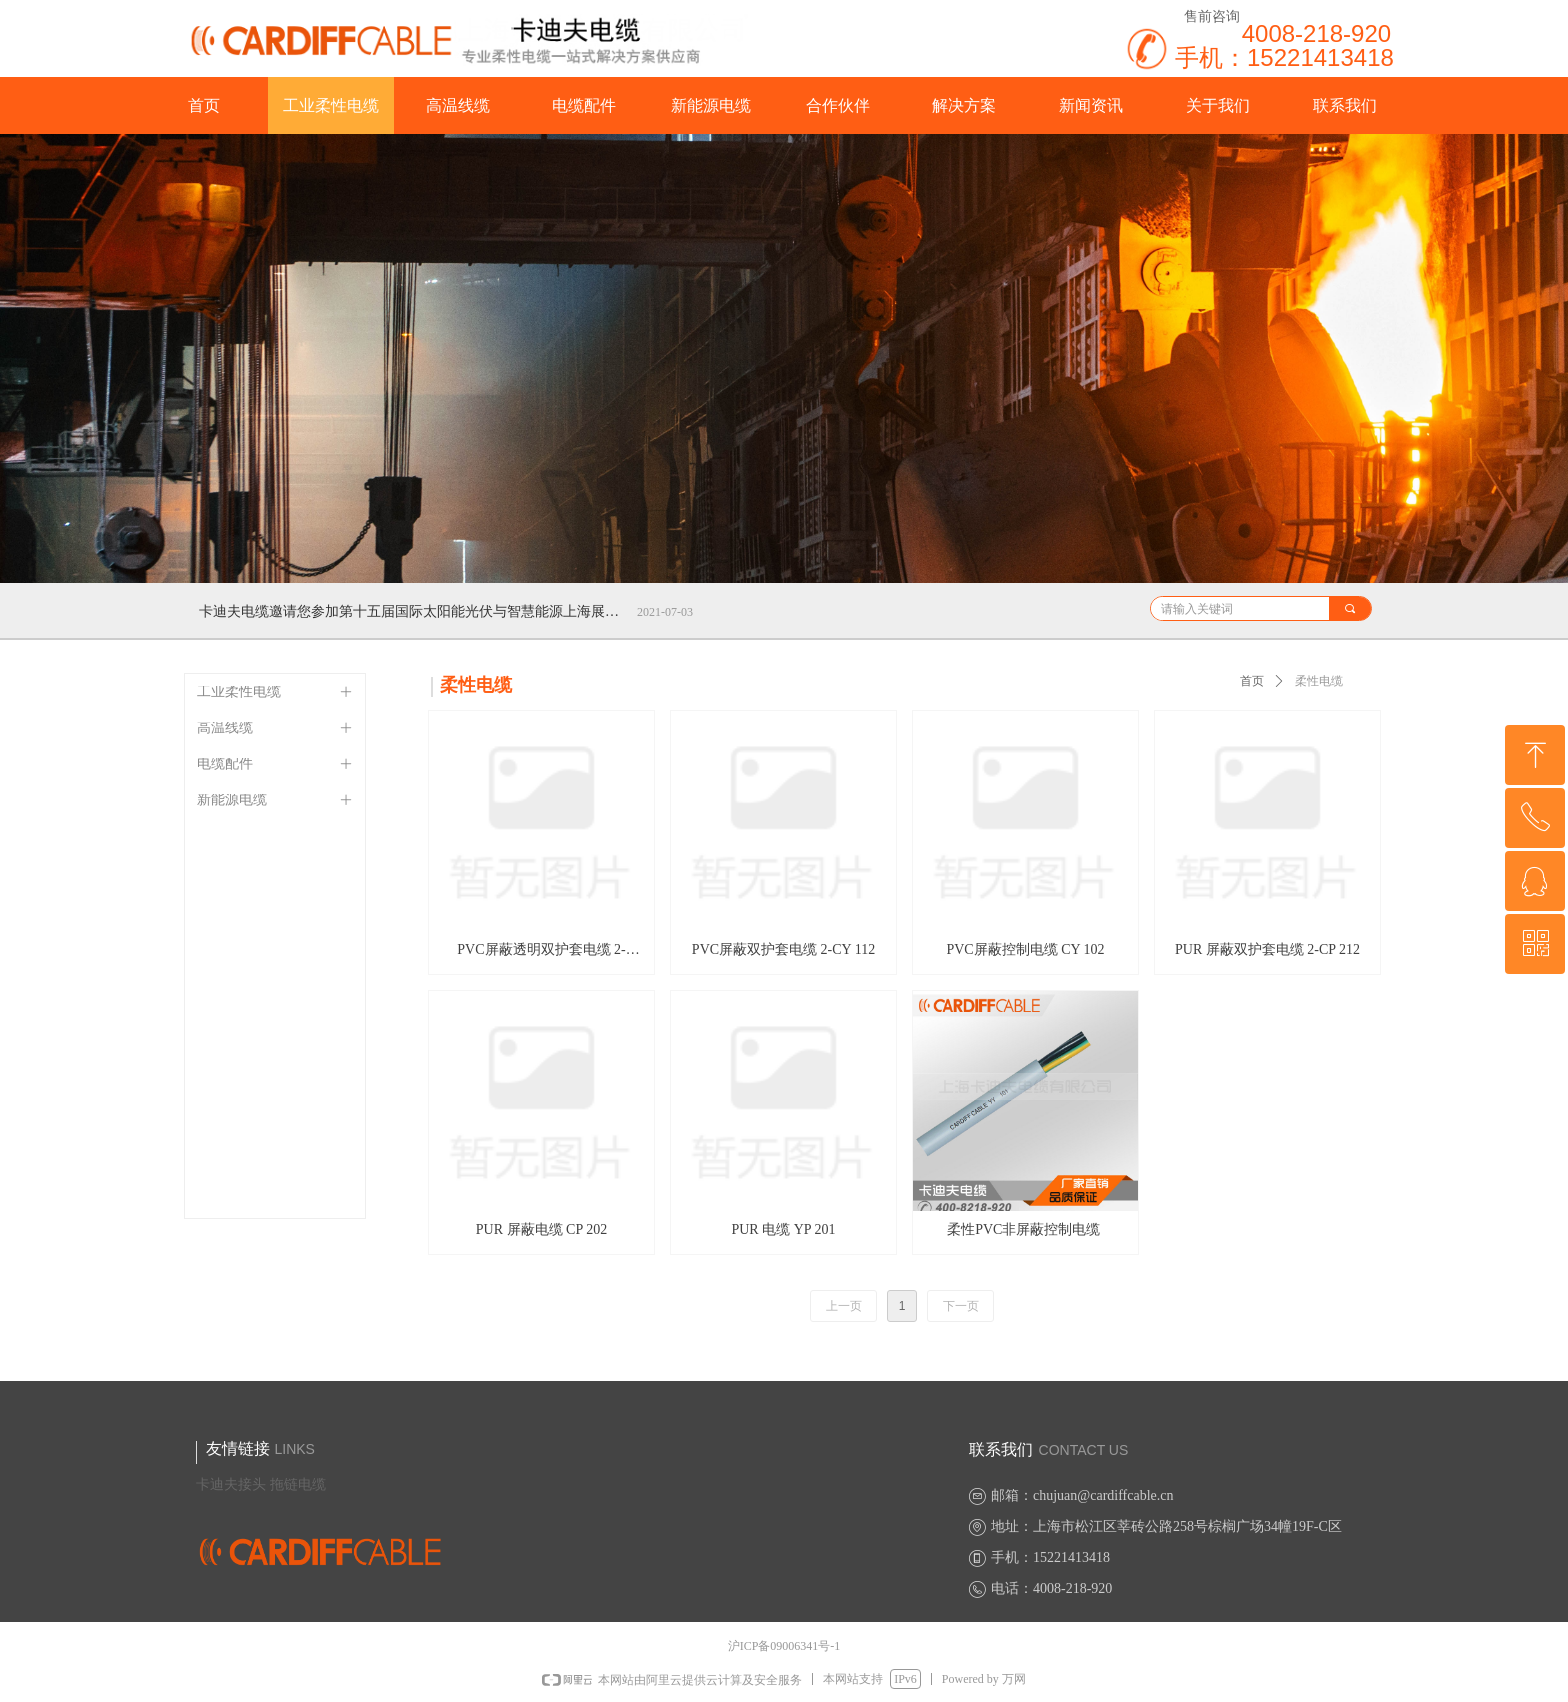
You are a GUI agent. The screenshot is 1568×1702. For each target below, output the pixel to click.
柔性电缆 (1319, 681)
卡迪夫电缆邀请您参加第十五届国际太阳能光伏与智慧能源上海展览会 (414, 611)
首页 (1252, 681)
